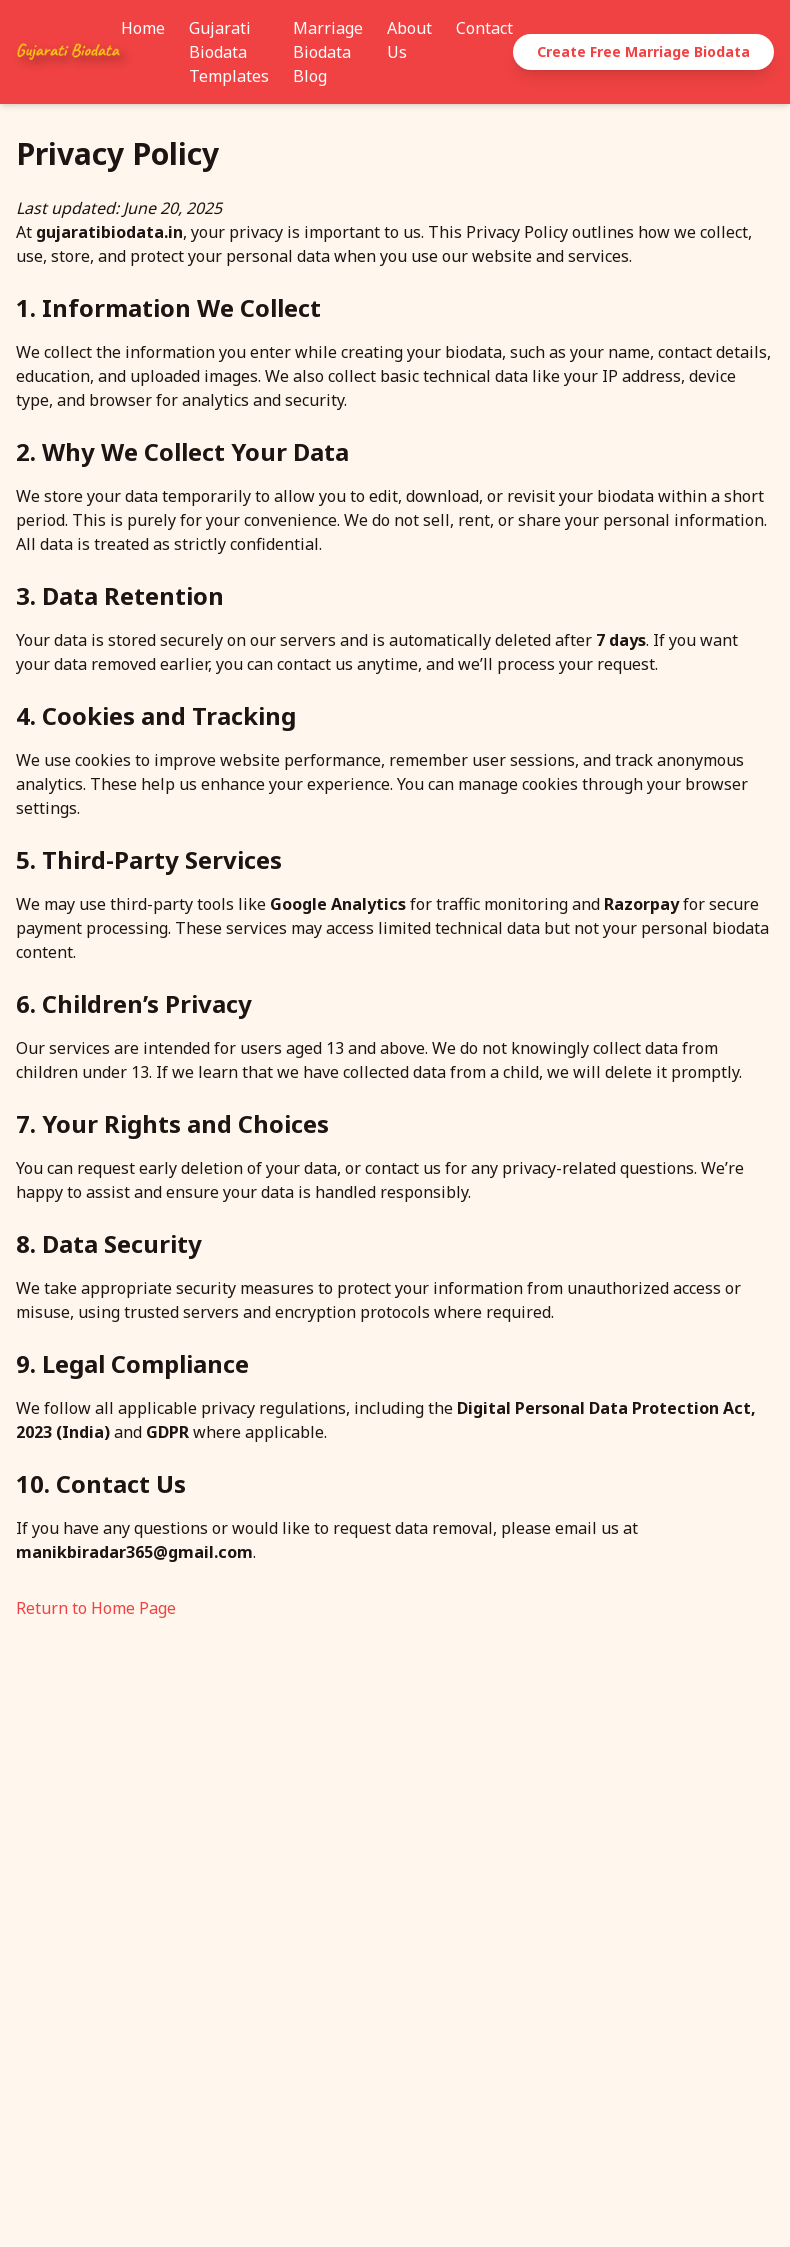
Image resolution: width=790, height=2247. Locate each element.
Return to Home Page (96, 1608)
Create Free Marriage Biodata (643, 51)
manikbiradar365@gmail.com (134, 1552)
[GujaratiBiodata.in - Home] (68, 52)
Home (143, 28)
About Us (409, 40)
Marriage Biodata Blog (328, 52)
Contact (484, 28)
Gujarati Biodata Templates (229, 52)
